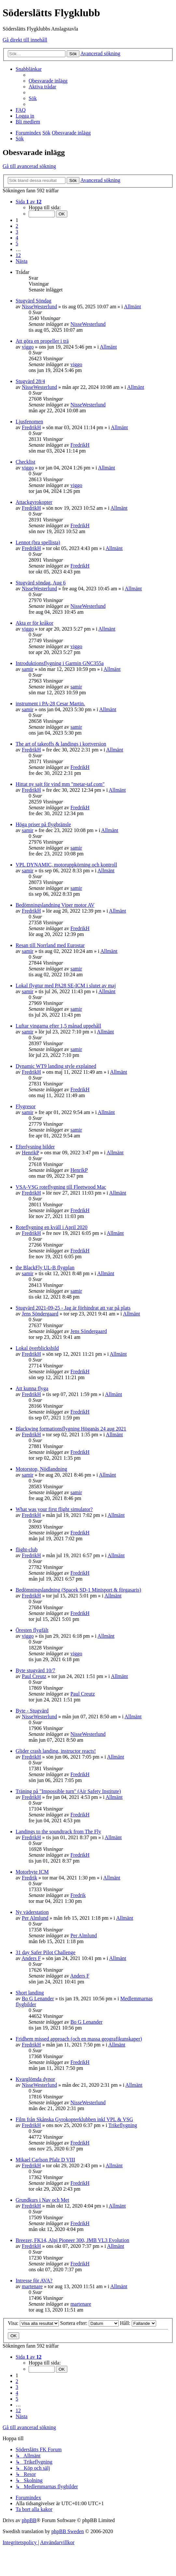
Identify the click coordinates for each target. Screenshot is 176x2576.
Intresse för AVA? (34, 2280)
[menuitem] (48, 80)
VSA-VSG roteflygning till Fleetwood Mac (61, 1187)
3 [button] (17, 232)
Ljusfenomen (29, 421)
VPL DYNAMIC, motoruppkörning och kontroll (66, 864)
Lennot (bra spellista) (38, 542)
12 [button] (18, 255)
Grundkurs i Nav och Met (42, 2200)
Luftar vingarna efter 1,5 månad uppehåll (58, 1026)
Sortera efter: (89, 2323)
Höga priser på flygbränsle (43, 824)
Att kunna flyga (32, 1388)
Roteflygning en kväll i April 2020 (52, 1227)
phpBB (29, 2520)
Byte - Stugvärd (32, 1710)
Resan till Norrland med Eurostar (50, 945)
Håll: (138, 2323)
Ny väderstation (32, 1912)
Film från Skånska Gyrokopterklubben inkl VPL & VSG (74, 2119)
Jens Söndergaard (40, 1313)
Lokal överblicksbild (37, 1348)
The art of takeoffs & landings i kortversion (61, 744)
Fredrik (29, 1877)
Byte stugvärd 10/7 (35, 1670)
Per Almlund (35, 1918)
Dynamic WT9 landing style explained (56, 1066)
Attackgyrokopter (34, 502)
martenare (32, 2286)
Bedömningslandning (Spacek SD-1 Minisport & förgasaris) (78, 1590)
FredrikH (31, 427)
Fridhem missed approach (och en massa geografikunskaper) (79, 2039)
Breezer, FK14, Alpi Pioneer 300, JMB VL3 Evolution (72, 2240)
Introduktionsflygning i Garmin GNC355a (60, 663)
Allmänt (132, 306)
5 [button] (17, 243)
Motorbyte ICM (32, 1872)
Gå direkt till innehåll (25, 40)
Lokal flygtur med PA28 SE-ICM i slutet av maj (66, 985)
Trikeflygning (122, 2125)
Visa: (33, 2323)
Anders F (31, 1958)
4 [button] (17, 237)
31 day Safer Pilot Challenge (45, 1952)
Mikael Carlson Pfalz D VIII (45, 2159)
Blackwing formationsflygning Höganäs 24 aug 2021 (71, 1428)
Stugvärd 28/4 (30, 381)
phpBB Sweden (67, 2531)
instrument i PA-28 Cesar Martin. (50, 703)
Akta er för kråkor (34, 623)
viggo (28, 347)
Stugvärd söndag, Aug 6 (41, 582)
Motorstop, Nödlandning (41, 1469)
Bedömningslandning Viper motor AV (55, 905)
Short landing (30, 1992)
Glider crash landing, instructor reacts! (56, 1751)
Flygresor (25, 1106)
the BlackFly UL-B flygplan (45, 1267)
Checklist (25, 462)
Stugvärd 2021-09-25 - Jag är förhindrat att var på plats (73, 1308)
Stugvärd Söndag (33, 300)
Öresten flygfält (32, 1630)
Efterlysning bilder (35, 1146)
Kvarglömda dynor (35, 2079)
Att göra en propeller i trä (42, 341)
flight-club (27, 1549)
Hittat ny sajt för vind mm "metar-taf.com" (60, 784)
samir (28, 669)
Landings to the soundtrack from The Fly (58, 1831)
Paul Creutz (34, 1676)
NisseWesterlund (39, 306)
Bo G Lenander (38, 1998)
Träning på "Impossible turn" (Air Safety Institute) (68, 1791)
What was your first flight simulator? (54, 1509)
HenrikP (30, 1152)
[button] (29, 201)
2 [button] (17, 226)
